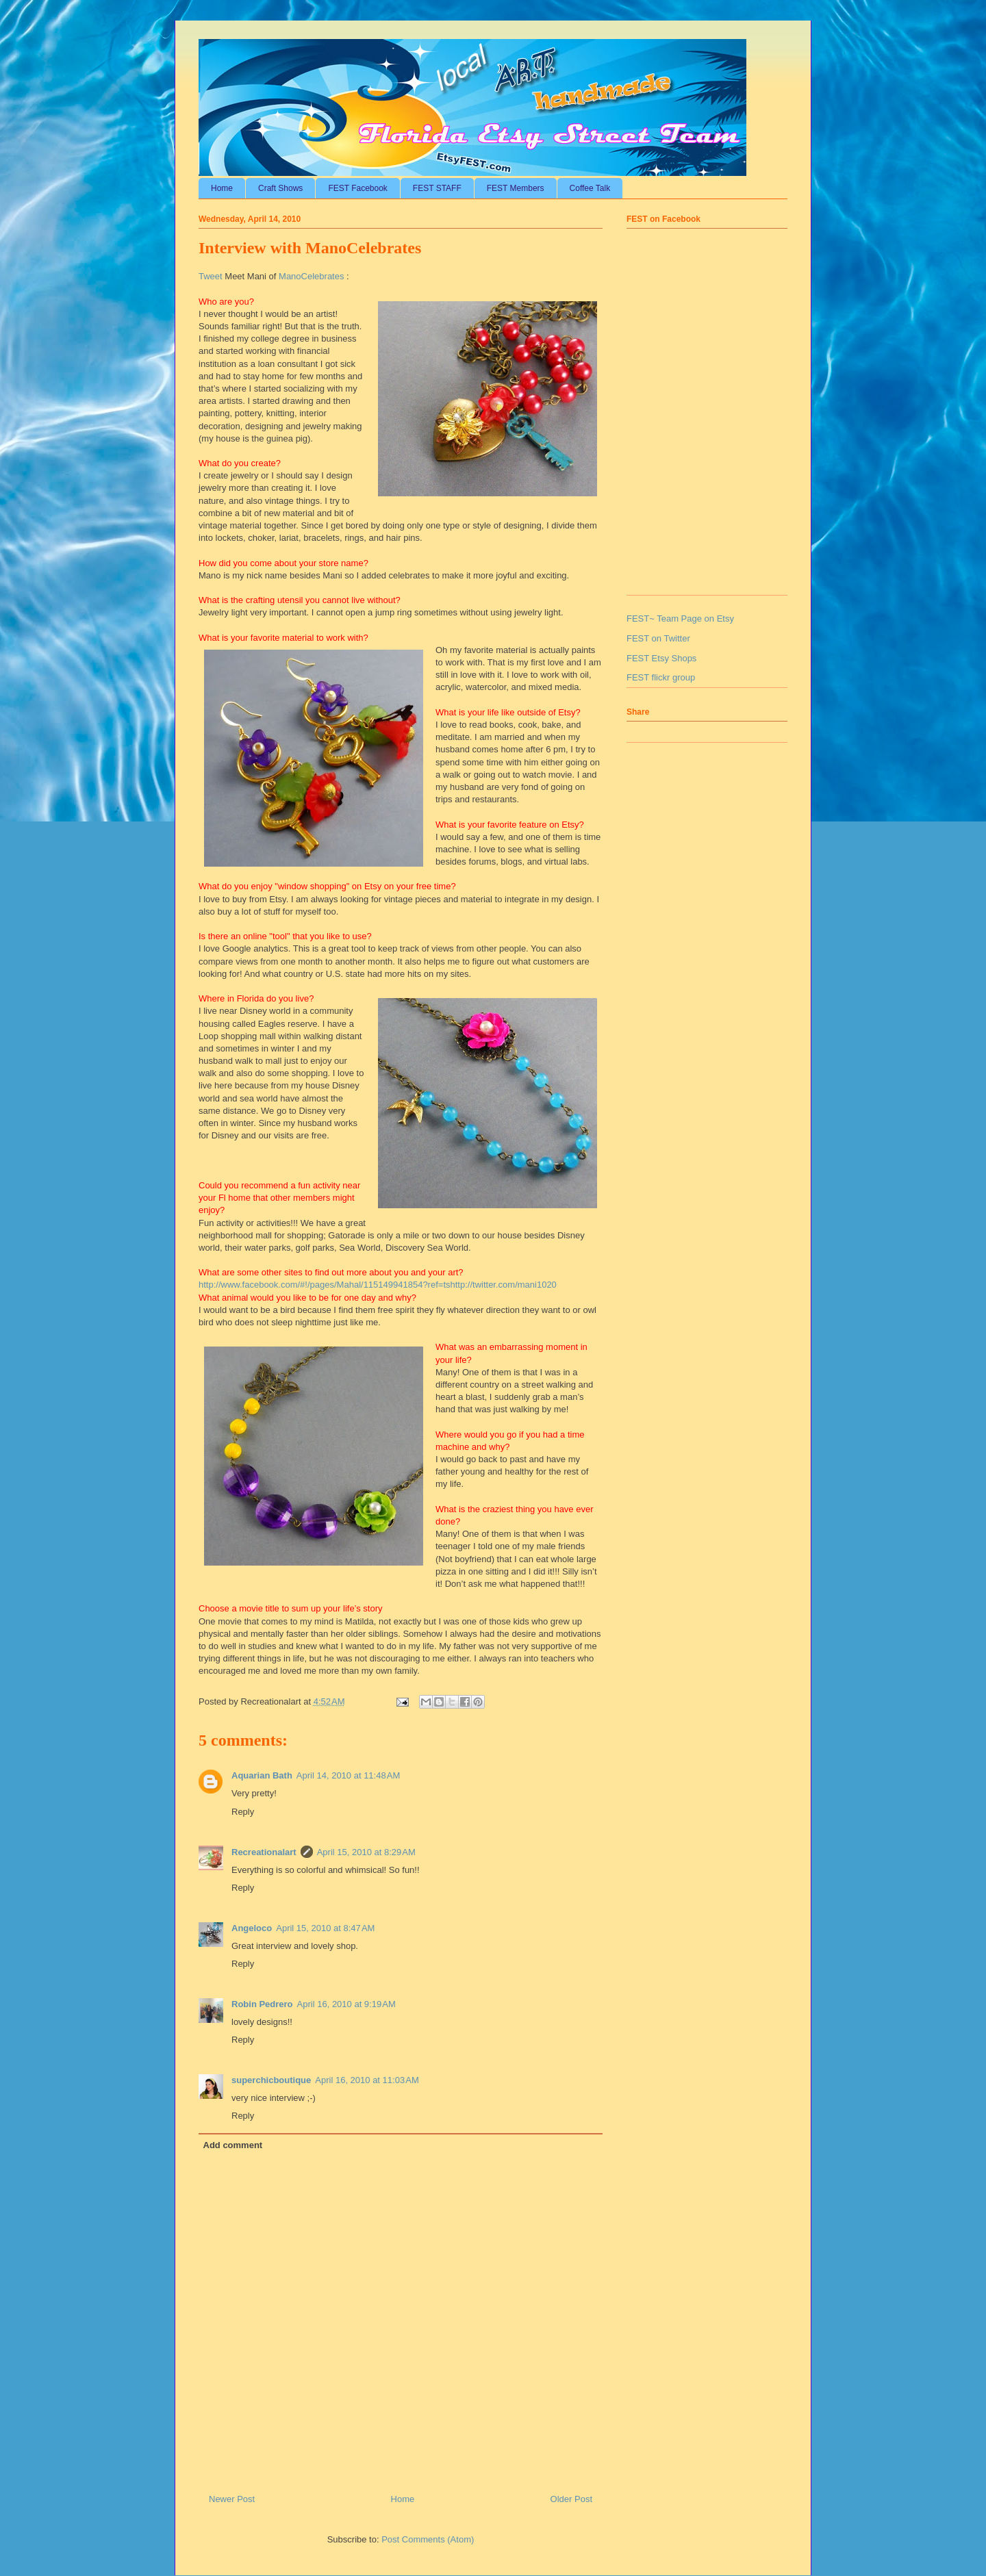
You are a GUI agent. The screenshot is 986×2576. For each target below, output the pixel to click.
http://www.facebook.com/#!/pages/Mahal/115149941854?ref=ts (325, 1284)
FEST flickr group (661, 677)
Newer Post (232, 2499)
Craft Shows (280, 188)
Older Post (571, 2499)
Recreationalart (263, 1852)
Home (222, 188)
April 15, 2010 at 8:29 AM (366, 1852)
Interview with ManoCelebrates (310, 248)
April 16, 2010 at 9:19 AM (346, 2004)
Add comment (233, 2145)
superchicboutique (271, 2080)
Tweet (211, 276)
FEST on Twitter (658, 638)
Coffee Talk (590, 188)
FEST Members (515, 188)
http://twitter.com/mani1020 (504, 1284)
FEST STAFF (437, 188)
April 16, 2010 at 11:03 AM (366, 2080)
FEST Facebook (357, 188)
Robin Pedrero (262, 2004)
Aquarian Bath (261, 1775)
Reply (242, 1812)
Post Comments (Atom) (427, 2539)
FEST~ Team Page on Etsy (680, 618)
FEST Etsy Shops (661, 658)
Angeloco (251, 1928)
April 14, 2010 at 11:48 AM (348, 1775)
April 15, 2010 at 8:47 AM (325, 1928)
